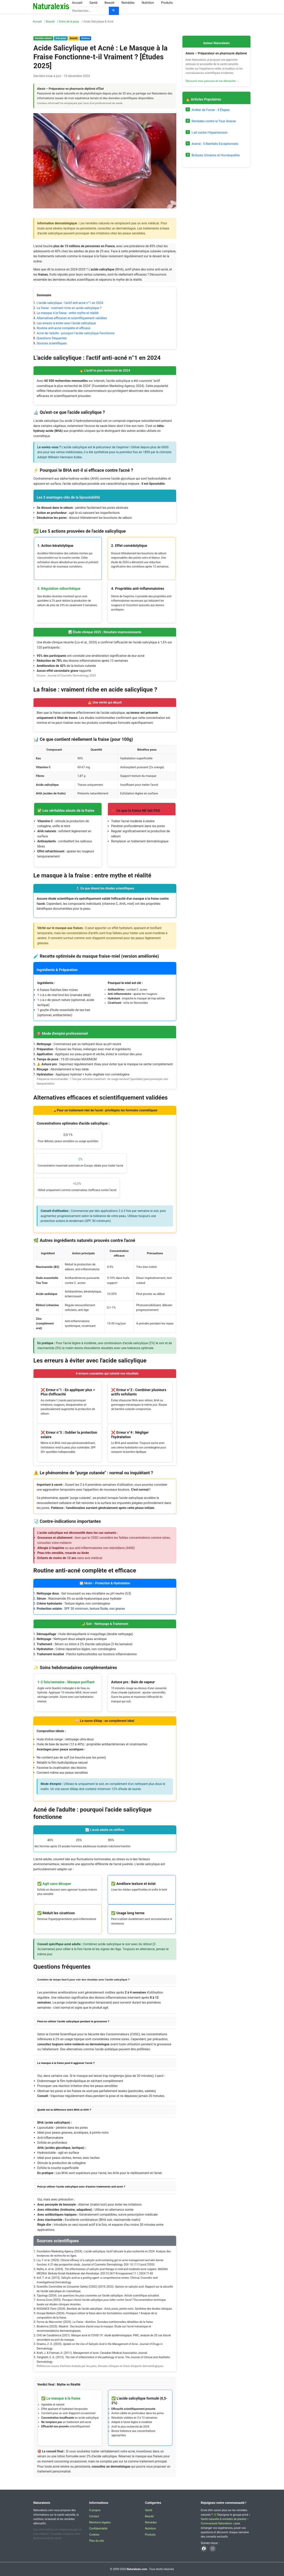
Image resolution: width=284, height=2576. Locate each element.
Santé (148, 2510)
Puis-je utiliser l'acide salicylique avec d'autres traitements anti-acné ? (81, 2186)
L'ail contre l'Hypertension (209, 132)
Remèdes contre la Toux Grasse (214, 121)
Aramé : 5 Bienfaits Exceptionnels (215, 144)
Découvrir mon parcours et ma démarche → (212, 81)
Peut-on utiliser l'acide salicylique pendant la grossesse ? (73, 2021)
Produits (150, 2534)
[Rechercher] (89, 11)
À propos (95, 2510)
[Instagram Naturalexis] (212, 2548)
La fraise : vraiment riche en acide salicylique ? (69, 308)
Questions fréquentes (52, 338)
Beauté (50, 21)
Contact (94, 2516)
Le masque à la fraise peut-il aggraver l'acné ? (66, 2063)
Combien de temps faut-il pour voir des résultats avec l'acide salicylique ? (83, 1979)
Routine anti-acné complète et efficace (63, 328)
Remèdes (151, 2522)
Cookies (94, 2534)
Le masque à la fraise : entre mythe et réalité (68, 313)
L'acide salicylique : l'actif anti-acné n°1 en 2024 (70, 303)
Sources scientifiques (52, 343)
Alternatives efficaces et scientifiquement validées (72, 318)
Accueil (37, 21)
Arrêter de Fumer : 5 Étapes (211, 110)
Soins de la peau (69, 21)
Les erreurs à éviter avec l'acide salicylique (66, 323)
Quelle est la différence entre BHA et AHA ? (64, 2109)
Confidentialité (98, 2528)
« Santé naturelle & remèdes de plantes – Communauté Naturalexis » (225, 2519)
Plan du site (96, 2540)
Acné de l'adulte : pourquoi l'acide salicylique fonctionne (76, 333)
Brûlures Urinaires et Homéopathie (216, 155)
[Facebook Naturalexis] (204, 2548)
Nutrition (150, 2528)
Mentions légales (100, 2522)
